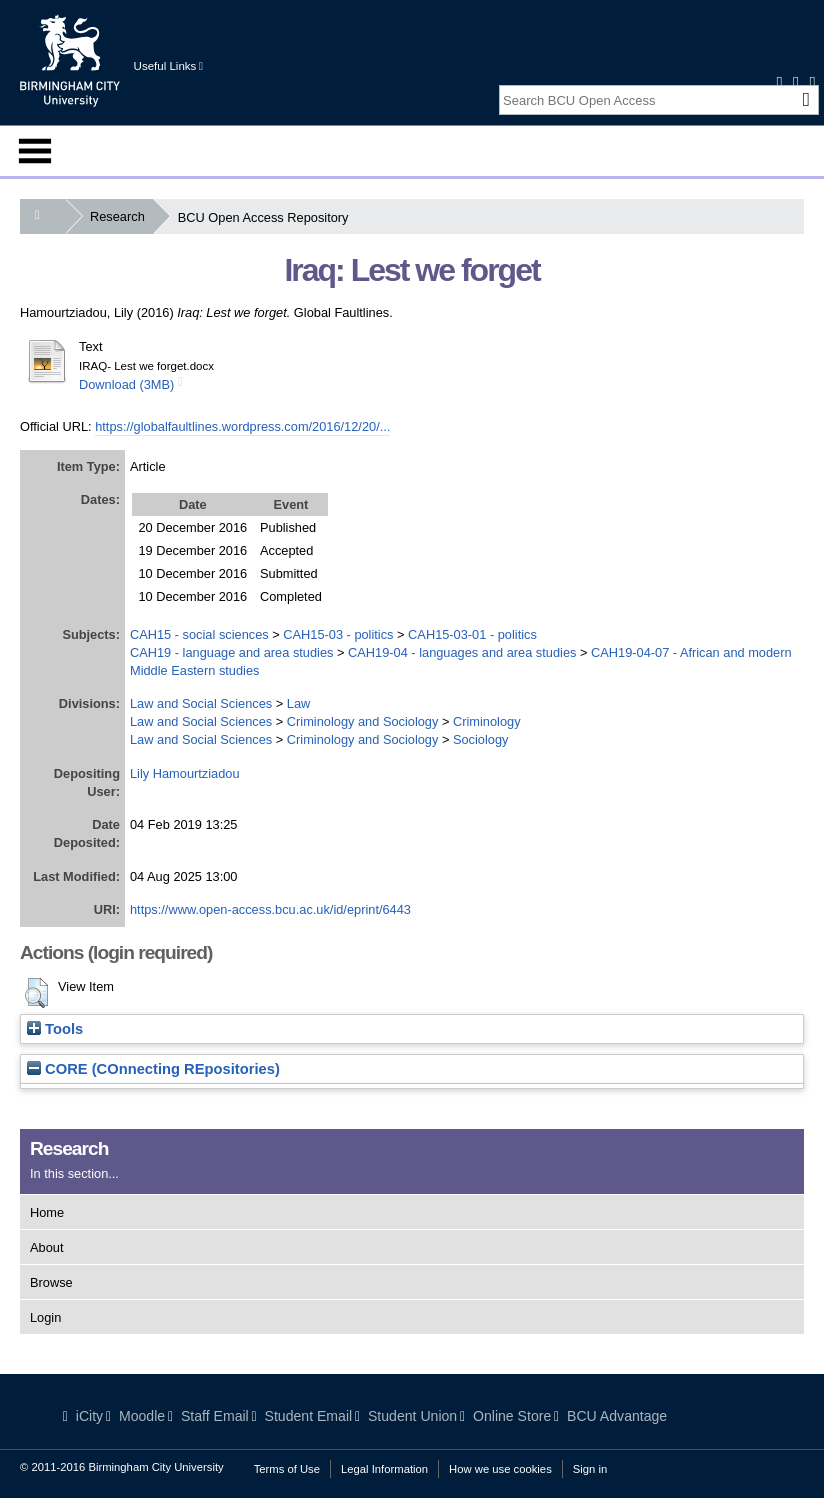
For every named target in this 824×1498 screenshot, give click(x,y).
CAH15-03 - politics (338, 634)
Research (121, 216)
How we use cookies (500, 1469)
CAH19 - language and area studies (231, 652)
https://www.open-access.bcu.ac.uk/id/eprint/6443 (270, 909)
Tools (55, 1029)
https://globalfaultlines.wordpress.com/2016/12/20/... (242, 426)
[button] (36, 993)
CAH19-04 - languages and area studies (462, 652)
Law (298, 703)
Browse (51, 1282)
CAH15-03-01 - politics (472, 634)
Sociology (481, 739)
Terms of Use (287, 1469)
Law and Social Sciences (201, 703)
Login (45, 1317)
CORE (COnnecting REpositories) (153, 1069)
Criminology (487, 721)
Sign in (590, 1469)
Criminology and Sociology (363, 721)
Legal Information (384, 1469)
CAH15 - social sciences (199, 634)
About (46, 1247)
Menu (35, 151)
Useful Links (168, 66)
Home (47, 1212)
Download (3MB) (126, 384)
